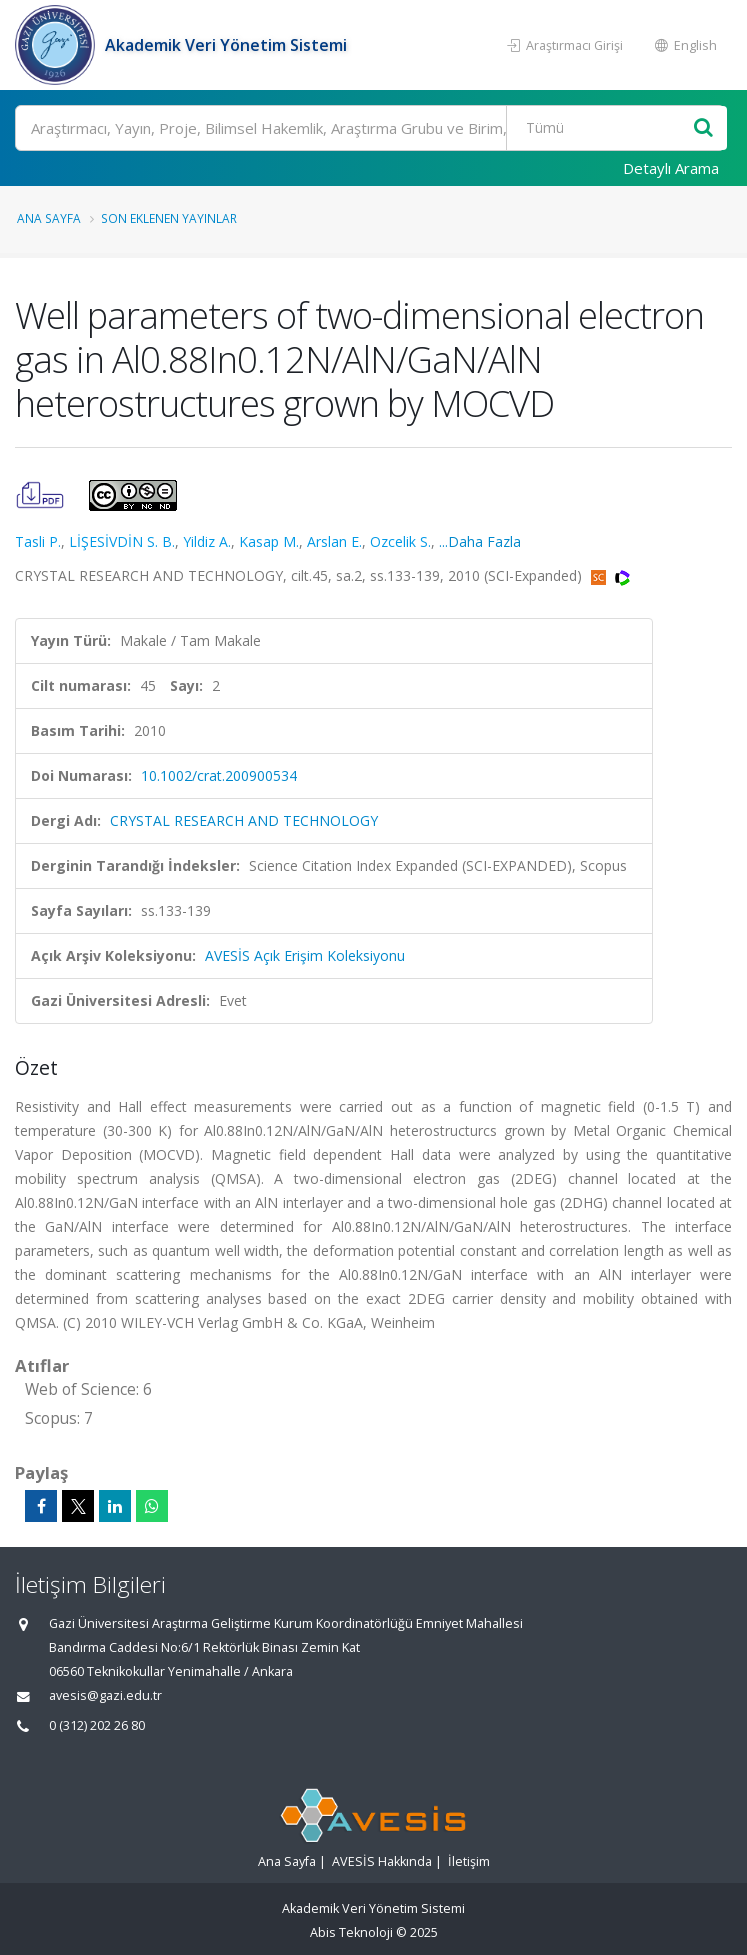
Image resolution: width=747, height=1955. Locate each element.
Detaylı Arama (671, 168)
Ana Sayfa (49, 218)
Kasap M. (269, 541)
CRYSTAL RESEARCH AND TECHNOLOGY (244, 820)
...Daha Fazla (480, 541)
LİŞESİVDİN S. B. (122, 541)
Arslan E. (334, 541)
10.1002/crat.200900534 (219, 775)
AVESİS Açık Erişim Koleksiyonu (305, 955)
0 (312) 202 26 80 (97, 1725)
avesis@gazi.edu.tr (105, 1695)
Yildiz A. (207, 541)
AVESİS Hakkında (382, 1861)
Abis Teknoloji (351, 1932)
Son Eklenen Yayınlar (169, 218)
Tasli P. (38, 541)
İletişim (469, 1861)
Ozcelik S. (400, 541)
